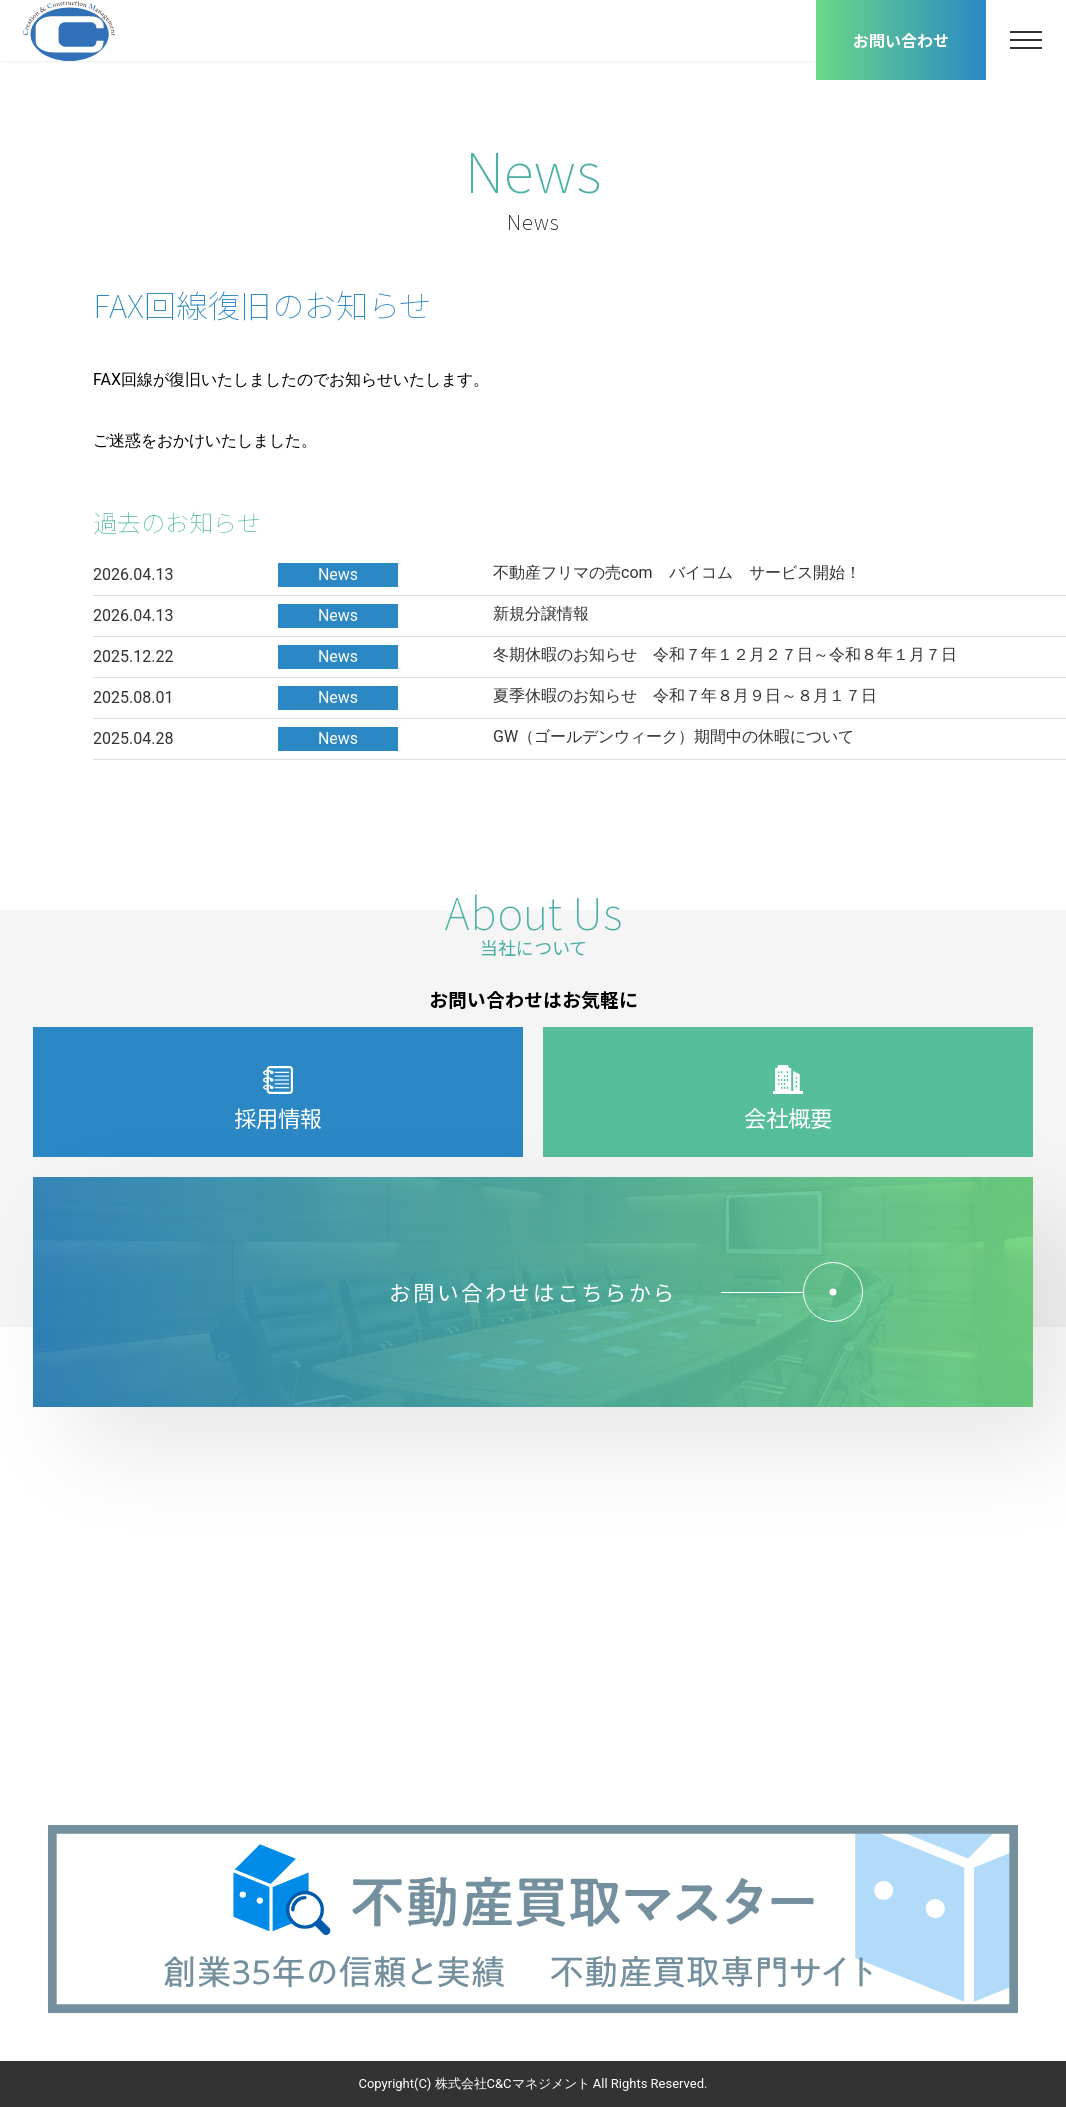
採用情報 (278, 1100)
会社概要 (788, 1100)
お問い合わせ (901, 40)
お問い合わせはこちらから (611, 1292)
